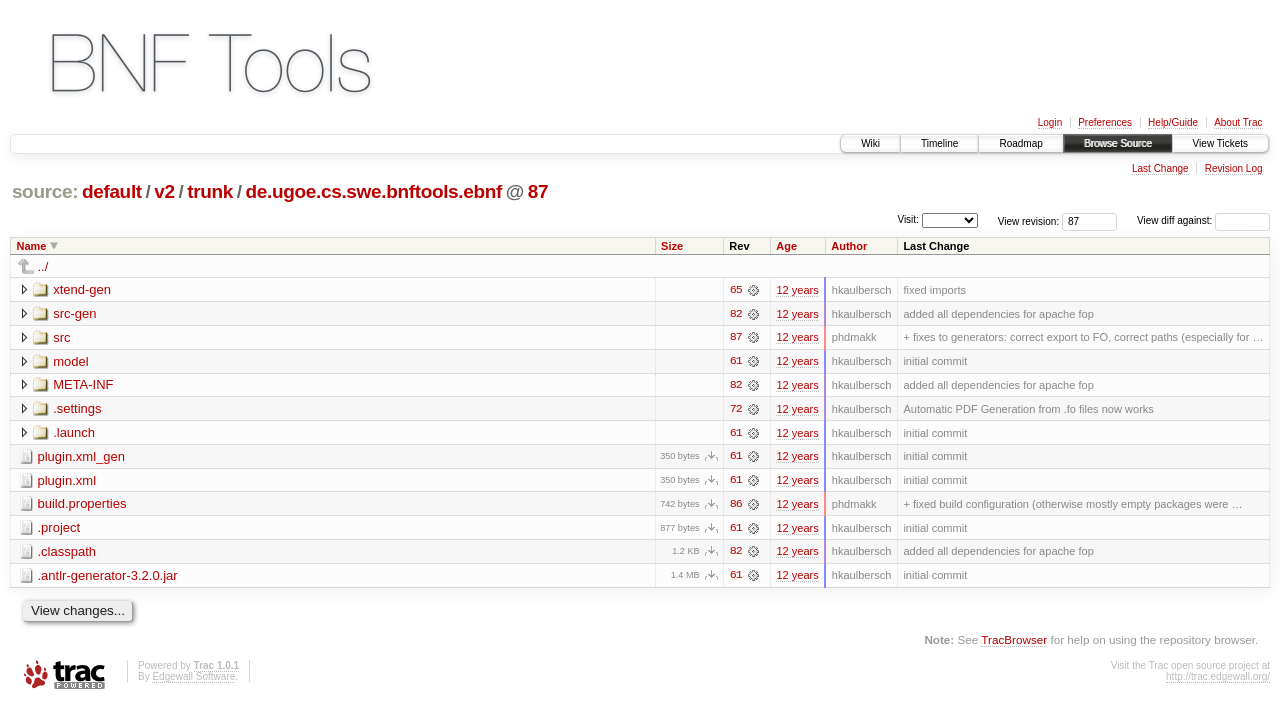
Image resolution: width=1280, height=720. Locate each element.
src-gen (74, 313)
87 (538, 191)
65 (736, 290)
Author (849, 246)
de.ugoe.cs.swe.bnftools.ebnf (374, 191)
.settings (77, 409)
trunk (210, 191)
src (61, 337)
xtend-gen (82, 289)
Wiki (870, 143)
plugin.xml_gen (81, 457)
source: (45, 191)
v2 (164, 191)
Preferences (1105, 122)
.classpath (67, 553)
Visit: (908, 219)
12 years (797, 290)
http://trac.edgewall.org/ (1218, 679)
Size (672, 246)
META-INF (83, 385)
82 (736, 314)
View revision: (1029, 220)
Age (786, 246)
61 (736, 362)
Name (32, 246)
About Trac (1238, 122)
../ (43, 266)
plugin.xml (67, 481)
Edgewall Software (193, 679)
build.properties (82, 505)
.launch (74, 433)
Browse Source (1118, 143)
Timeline (939, 143)
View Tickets (1220, 143)
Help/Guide (1173, 122)
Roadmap (1020, 143)
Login (1050, 122)
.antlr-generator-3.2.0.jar (108, 577)
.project (59, 529)
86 (736, 506)
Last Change (1160, 168)
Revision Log (1234, 168)
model (70, 361)
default (112, 191)
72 (736, 410)
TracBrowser (1014, 642)
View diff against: (1203, 220)
